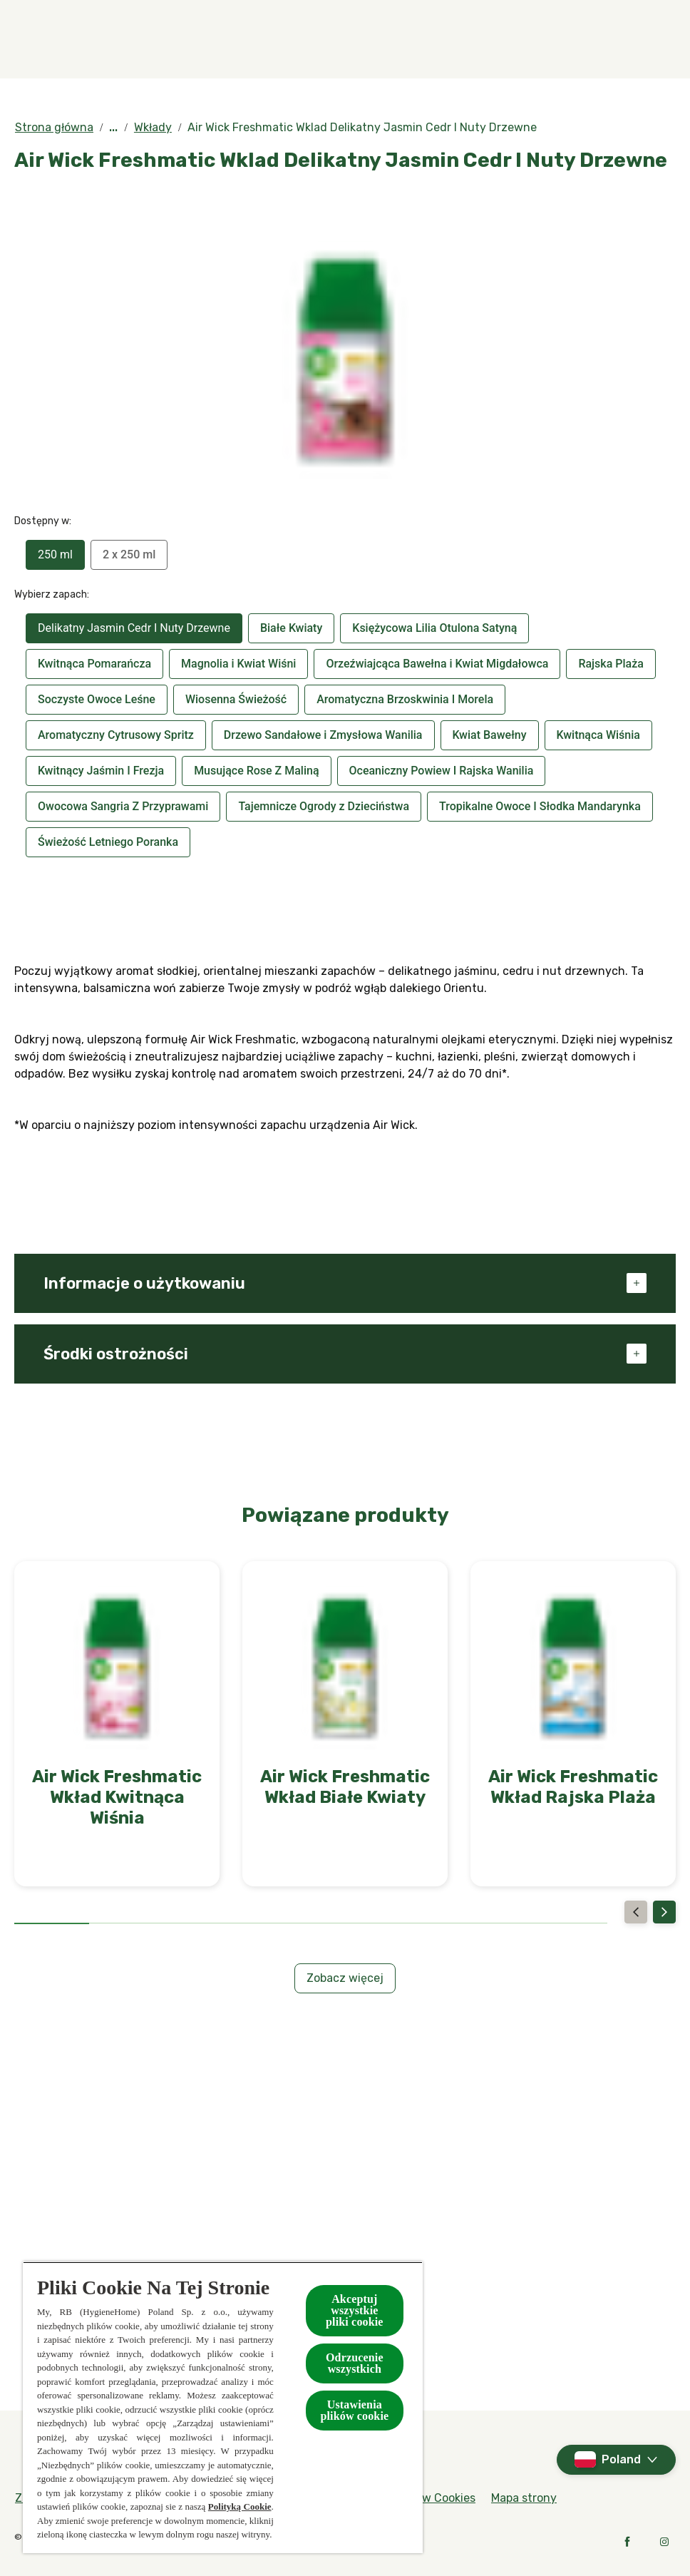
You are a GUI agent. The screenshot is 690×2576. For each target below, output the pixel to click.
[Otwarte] (661, 39)
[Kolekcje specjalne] (362, 39)
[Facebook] (627, 2541)
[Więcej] (616, 39)
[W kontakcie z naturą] (511, 39)
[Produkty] (242, 39)
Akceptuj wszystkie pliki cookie (354, 2310)
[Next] (664, 1912)
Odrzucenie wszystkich (354, 2363)
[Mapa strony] (523, 2498)
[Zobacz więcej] (345, 1978)
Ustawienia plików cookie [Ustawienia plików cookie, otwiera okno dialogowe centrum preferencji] (354, 2410)
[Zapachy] (148, 39)
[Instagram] (664, 2541)
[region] (223, 2407)
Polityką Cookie (240, 2506)
